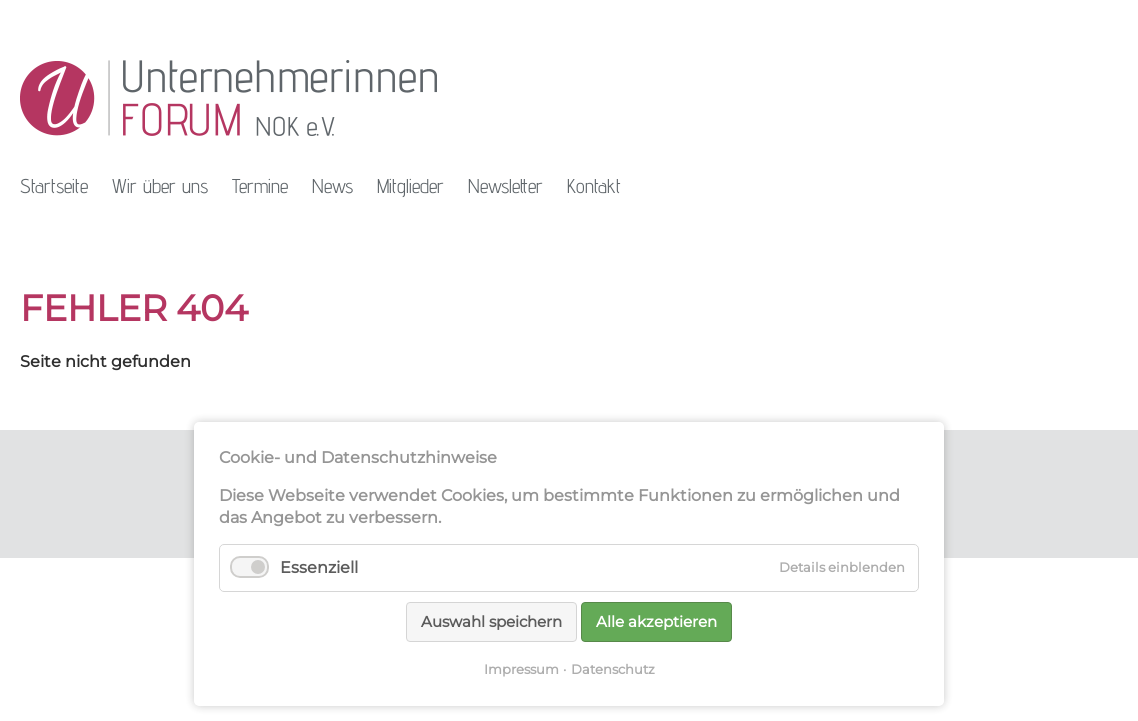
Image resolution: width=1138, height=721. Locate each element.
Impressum (521, 669)
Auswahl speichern (491, 621)
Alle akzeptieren (656, 621)
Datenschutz (613, 669)
